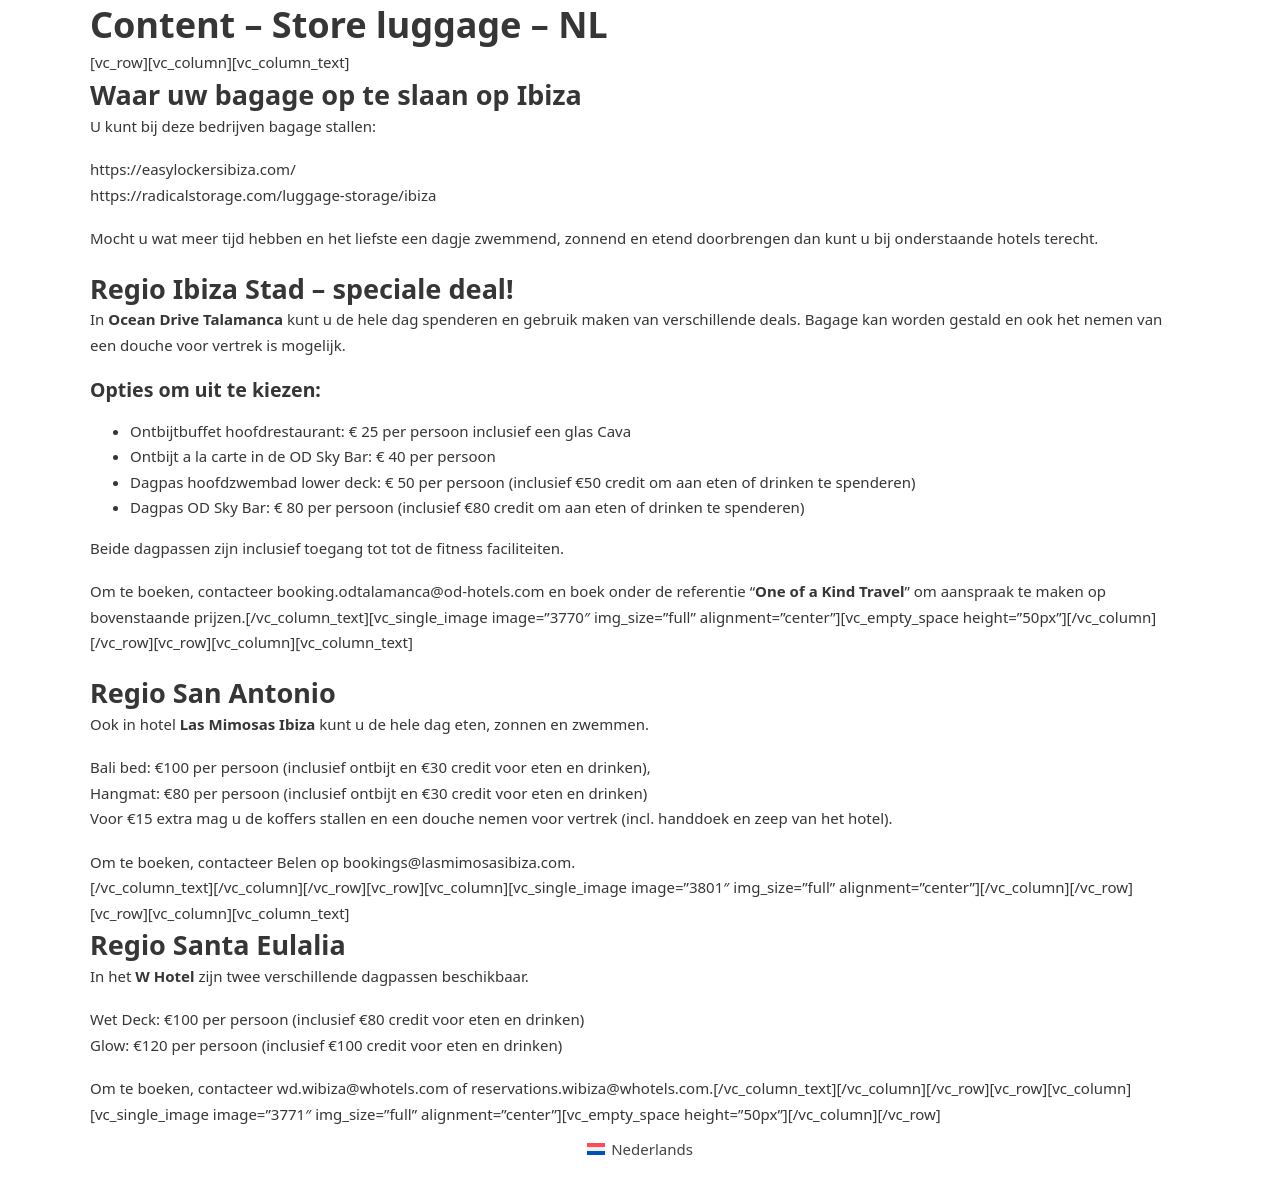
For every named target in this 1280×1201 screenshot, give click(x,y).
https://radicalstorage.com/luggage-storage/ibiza (263, 195)
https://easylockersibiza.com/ (193, 169)
